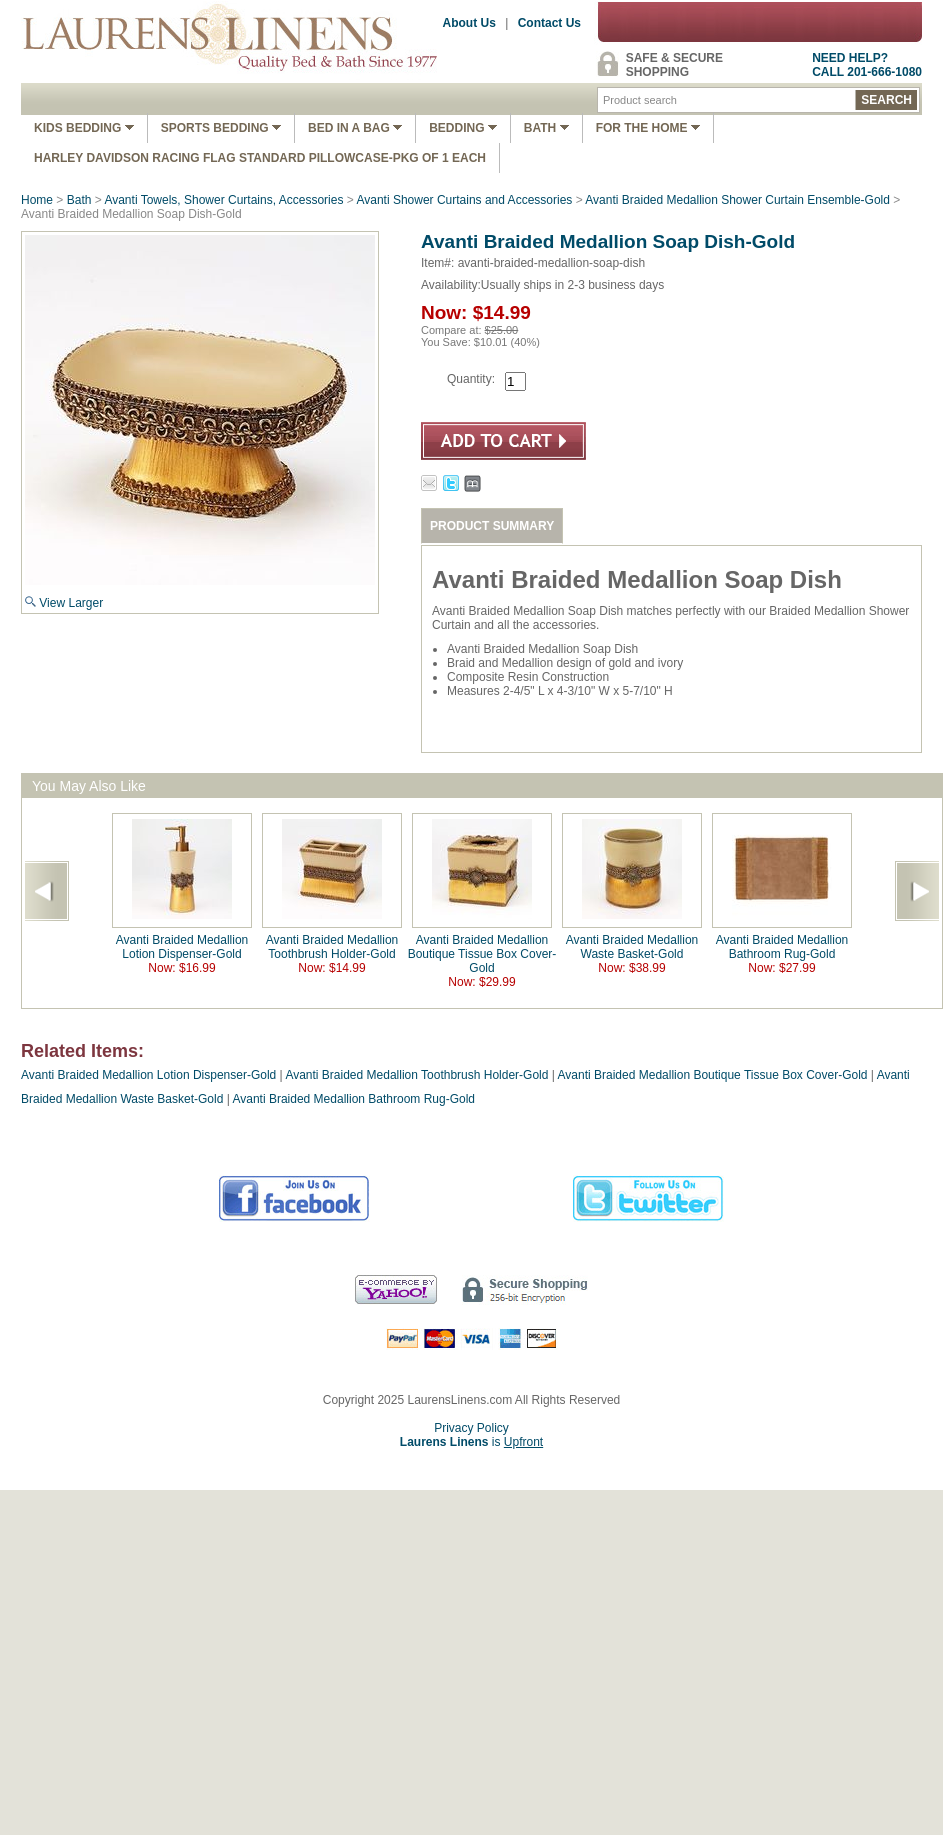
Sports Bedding (221, 128)
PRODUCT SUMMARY (492, 526)
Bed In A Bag (355, 128)
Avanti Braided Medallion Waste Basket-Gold (632, 947)
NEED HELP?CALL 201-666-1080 (867, 65)
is (471, 1442)
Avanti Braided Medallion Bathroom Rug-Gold (782, 947)
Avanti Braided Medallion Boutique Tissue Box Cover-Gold (482, 954)
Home (37, 200)
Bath (546, 128)
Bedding (463, 128)
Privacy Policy (471, 1428)
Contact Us (549, 23)
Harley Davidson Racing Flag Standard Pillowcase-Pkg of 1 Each (260, 158)
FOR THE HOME (648, 128)
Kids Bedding (84, 128)
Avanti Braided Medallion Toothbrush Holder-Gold (332, 947)
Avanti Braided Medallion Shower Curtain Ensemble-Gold (737, 200)
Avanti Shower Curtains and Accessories (464, 200)
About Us (469, 23)
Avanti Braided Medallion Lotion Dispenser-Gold (182, 947)
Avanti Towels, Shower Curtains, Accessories (223, 200)
